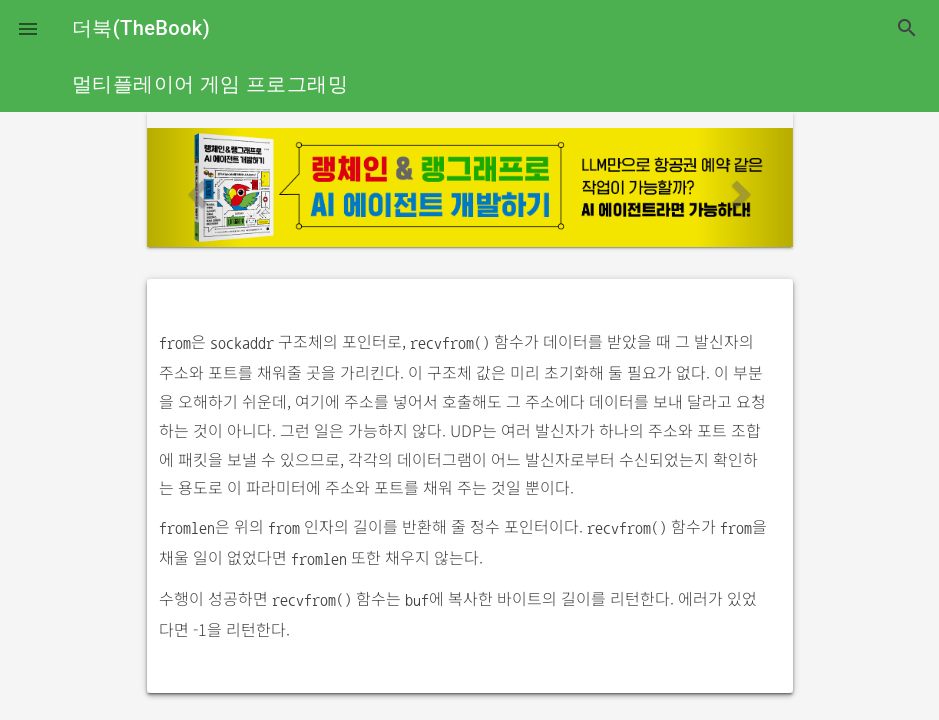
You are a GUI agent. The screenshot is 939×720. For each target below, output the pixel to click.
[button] (28, 28)
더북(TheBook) (141, 28)
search (907, 28)
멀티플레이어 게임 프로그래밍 (210, 84)
